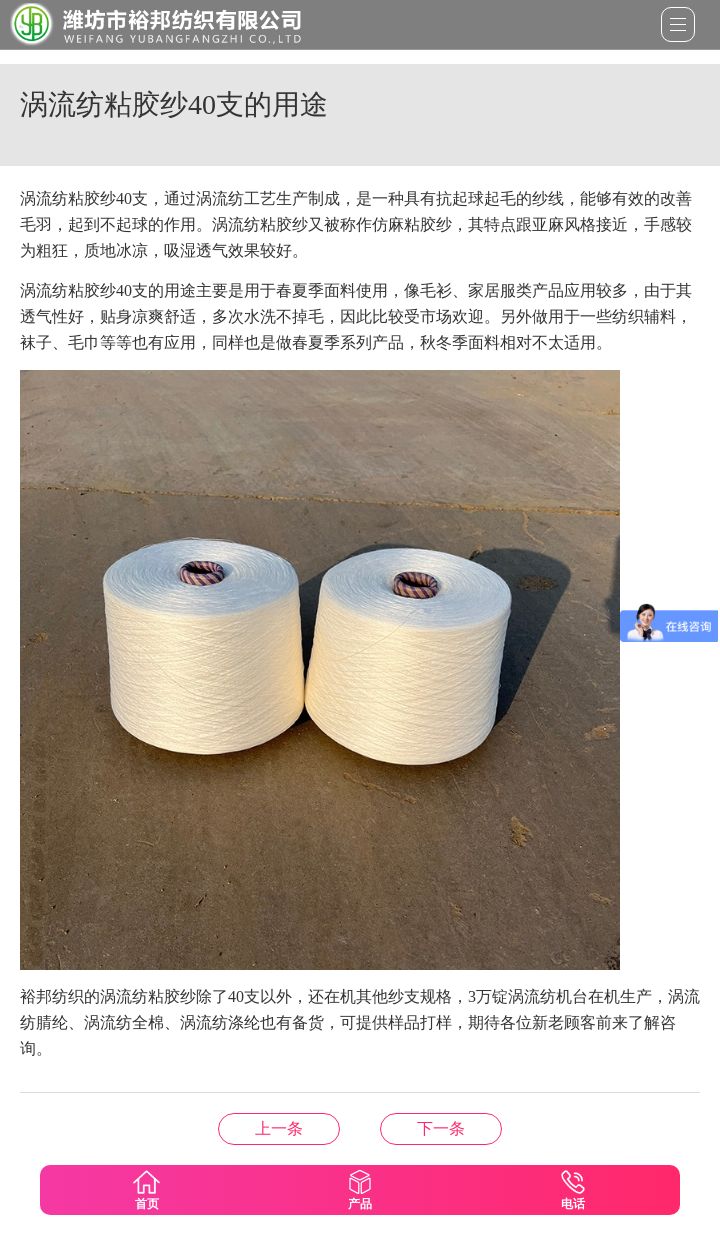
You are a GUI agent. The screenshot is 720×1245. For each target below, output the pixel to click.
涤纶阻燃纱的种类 (279, 1128)
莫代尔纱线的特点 (441, 1128)
